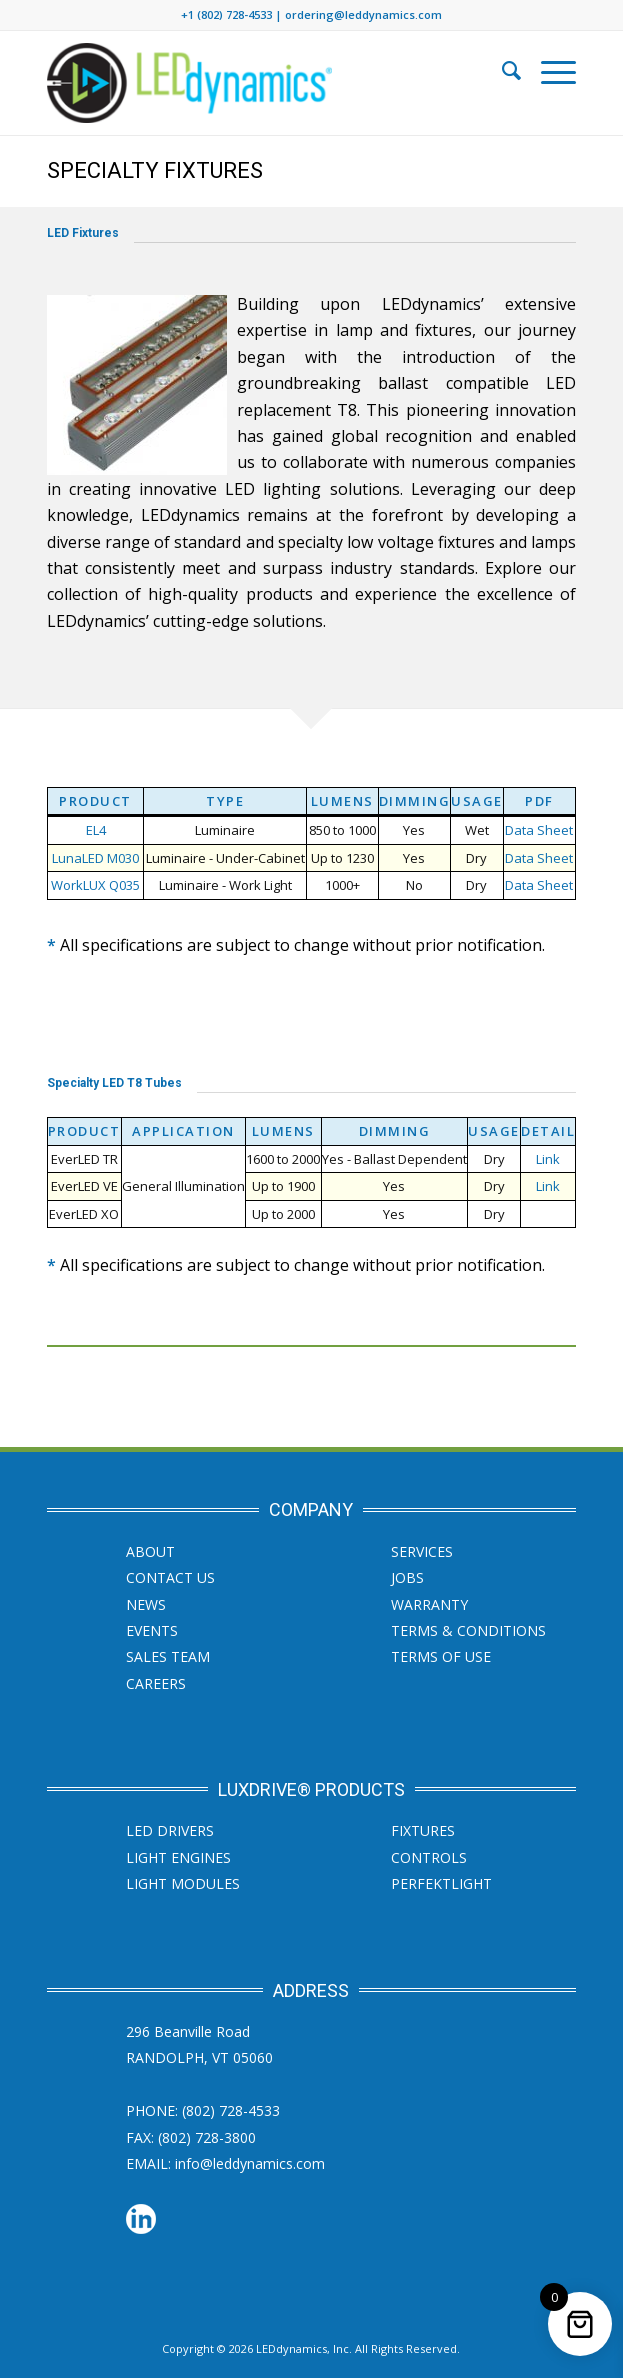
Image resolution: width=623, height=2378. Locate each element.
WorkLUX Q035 (95, 885)
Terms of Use (441, 1656)
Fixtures (423, 1830)
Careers (156, 1683)
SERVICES (422, 1551)
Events (152, 1630)
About (150, 1551)
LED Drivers (170, 1830)
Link (548, 1159)
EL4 (96, 830)
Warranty (429, 1604)
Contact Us (170, 1577)
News (146, 1604)
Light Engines (178, 1857)
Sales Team (168, 1656)
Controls (429, 1857)
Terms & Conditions (468, 1630)
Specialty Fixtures (155, 170)
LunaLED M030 (95, 858)
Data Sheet (539, 830)
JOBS (407, 1577)
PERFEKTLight (441, 1883)
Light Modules (183, 1883)
